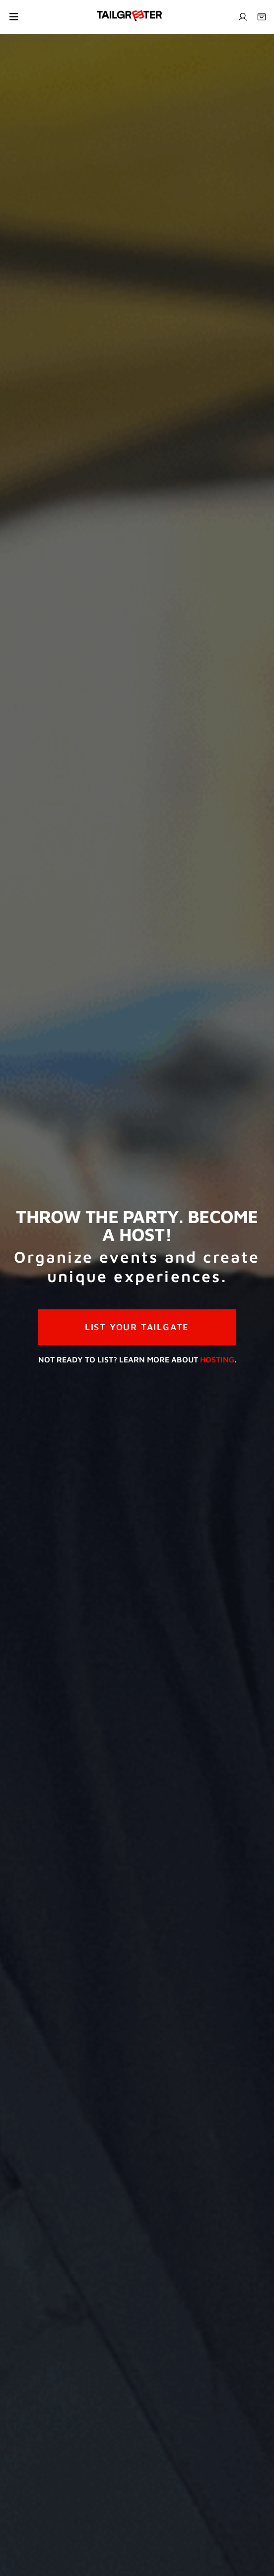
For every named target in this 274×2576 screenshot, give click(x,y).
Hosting (217, 1359)
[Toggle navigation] (14, 16)
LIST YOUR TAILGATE (137, 1327)
